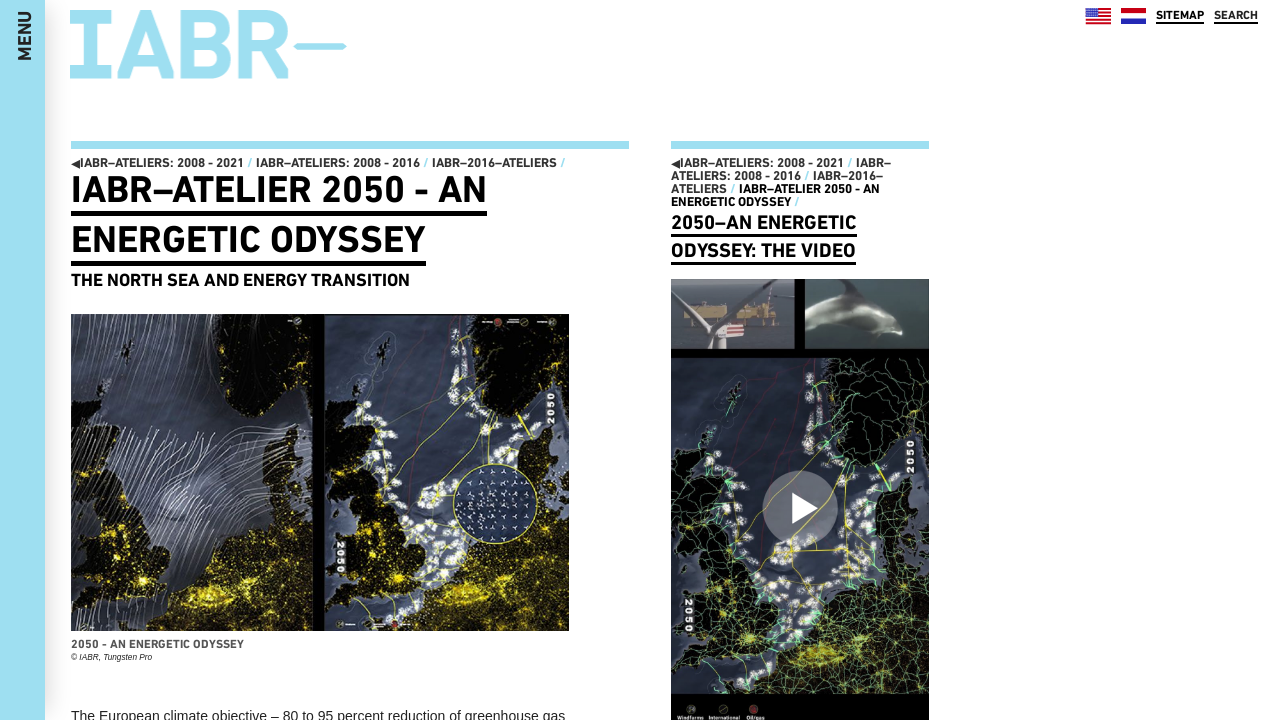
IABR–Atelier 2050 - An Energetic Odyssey (279, 214)
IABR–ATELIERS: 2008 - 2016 (338, 162)
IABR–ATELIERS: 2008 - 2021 (157, 162)
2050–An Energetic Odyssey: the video (764, 236)
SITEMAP (1180, 15)
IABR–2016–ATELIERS (494, 162)
